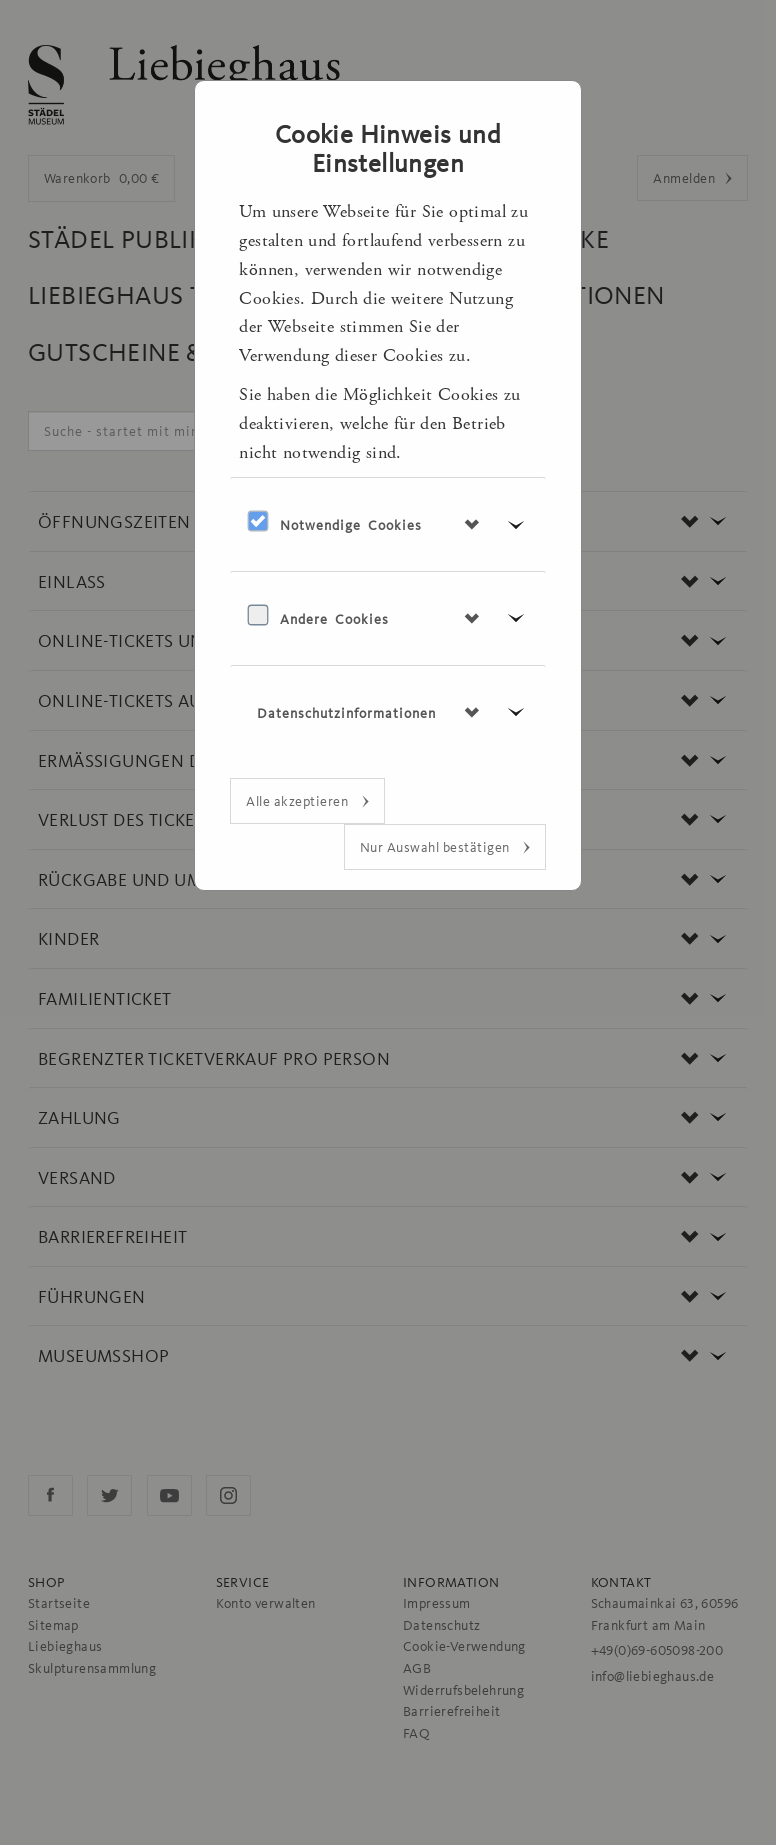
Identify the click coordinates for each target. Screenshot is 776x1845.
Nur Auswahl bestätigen (437, 847)
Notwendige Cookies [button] (351, 525)
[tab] (388, 524)
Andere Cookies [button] (334, 619)
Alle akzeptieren (299, 801)
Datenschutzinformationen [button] (346, 713)
